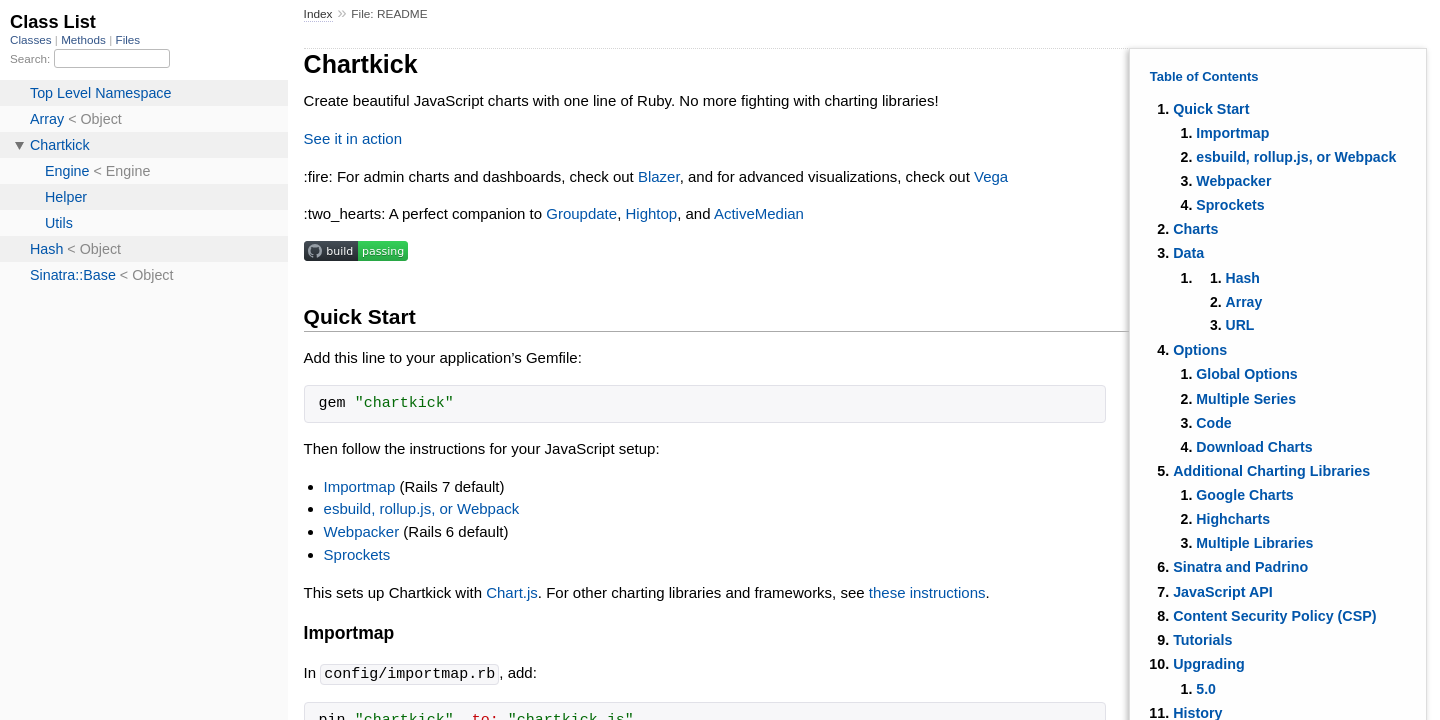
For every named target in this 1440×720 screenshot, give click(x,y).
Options (1200, 350)
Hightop (651, 213)
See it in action (353, 138)
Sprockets (1230, 205)
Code (1213, 423)
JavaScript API (1223, 592)
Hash (1243, 278)
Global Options (1246, 374)
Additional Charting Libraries (1271, 471)
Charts (1195, 229)
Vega (991, 176)
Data (1188, 253)
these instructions (927, 592)
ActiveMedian (759, 213)
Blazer (659, 176)
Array (1244, 302)
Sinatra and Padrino (1240, 567)
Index (318, 14)
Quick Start (1211, 109)
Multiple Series (1246, 399)
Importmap (1232, 133)
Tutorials (1202, 640)
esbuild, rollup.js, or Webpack (1296, 157)
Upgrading (1208, 664)
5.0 (1206, 689)
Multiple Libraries (1254, 543)
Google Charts (1244, 495)
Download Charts (1254, 447)
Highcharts (1233, 519)
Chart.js (512, 592)
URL (1240, 325)
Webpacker (1233, 181)
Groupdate (581, 213)
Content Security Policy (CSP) (1274, 616)
